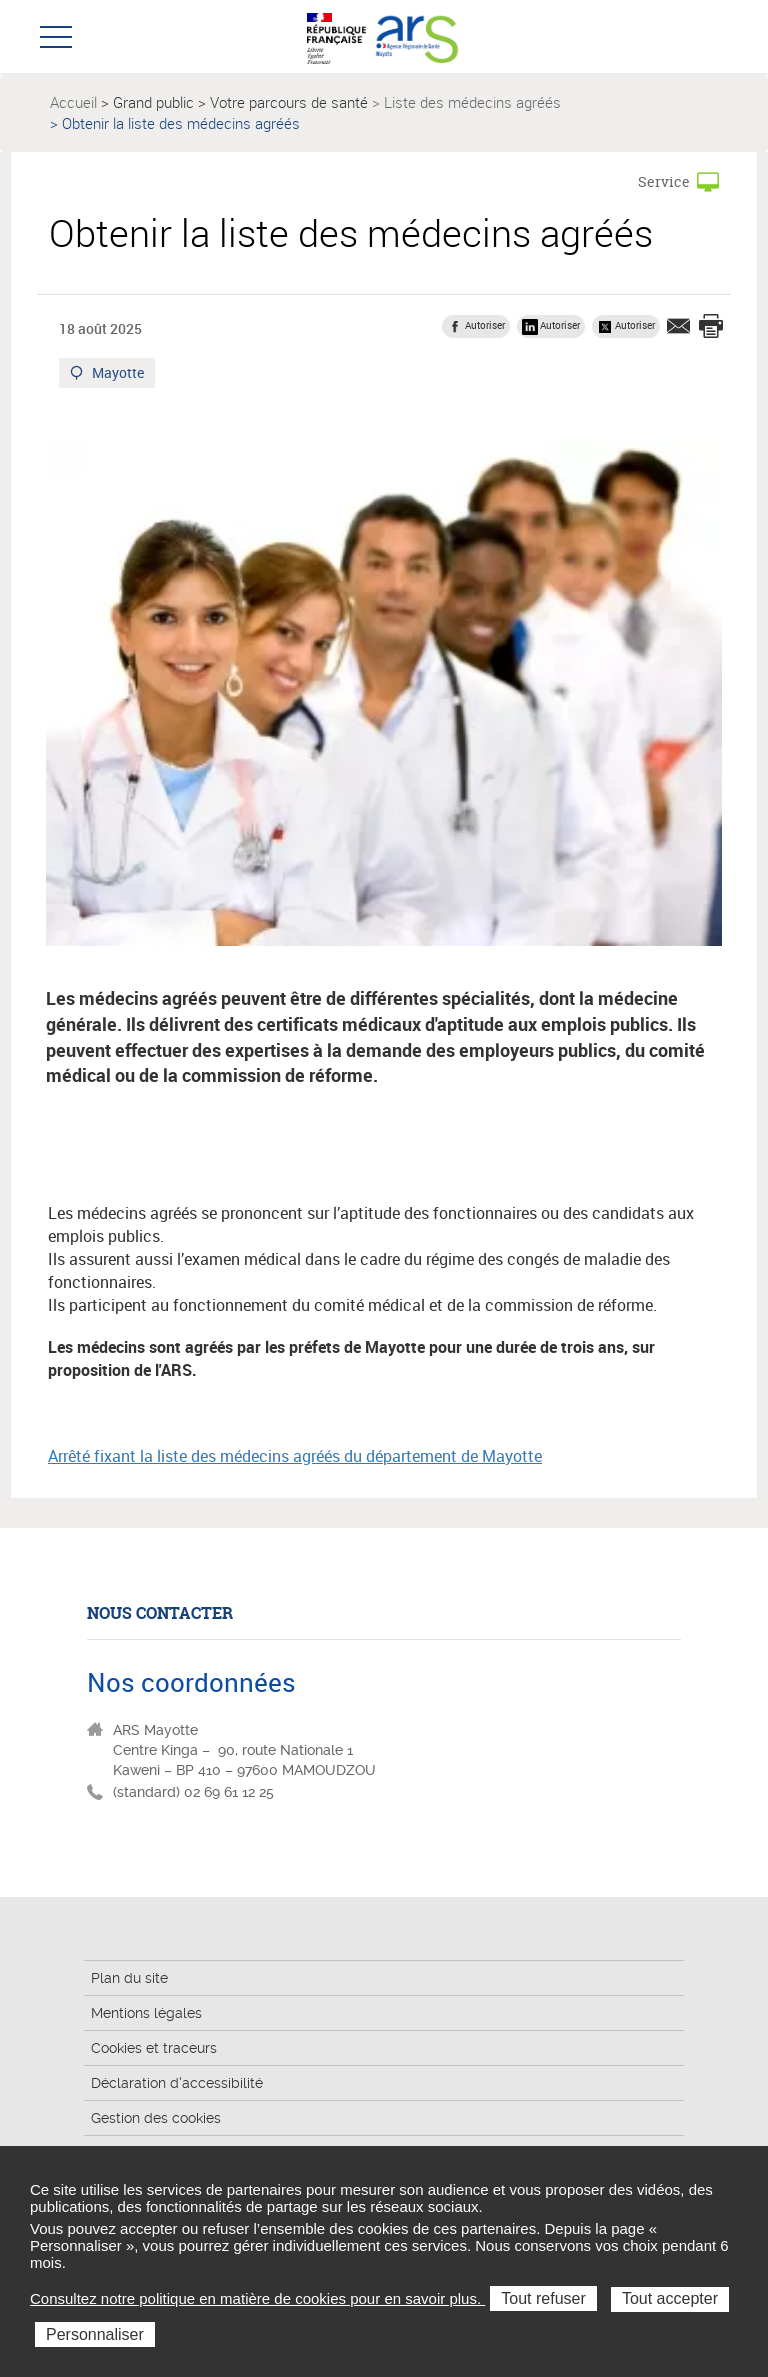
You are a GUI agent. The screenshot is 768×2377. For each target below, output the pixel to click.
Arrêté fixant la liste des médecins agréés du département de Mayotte (295, 1456)
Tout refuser (543, 2298)
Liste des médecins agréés (472, 102)
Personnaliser (95, 2334)
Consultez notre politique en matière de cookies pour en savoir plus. (257, 2298)
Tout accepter (670, 2298)
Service (664, 181)
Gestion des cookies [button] (156, 2118)
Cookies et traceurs (154, 2048)
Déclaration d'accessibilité (177, 2083)
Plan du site (129, 1978)
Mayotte (118, 375)
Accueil (73, 102)
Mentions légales (146, 2013)
